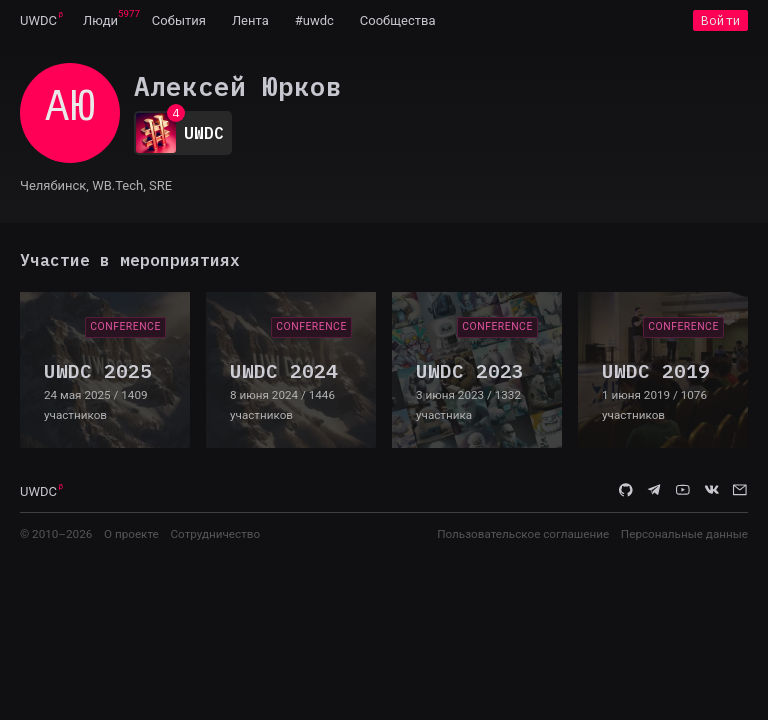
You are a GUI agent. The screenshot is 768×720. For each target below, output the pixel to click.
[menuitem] (38, 20)
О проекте (131, 534)
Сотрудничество (215, 534)
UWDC (38, 20)
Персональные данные (684, 534)
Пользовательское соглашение (523, 534)
